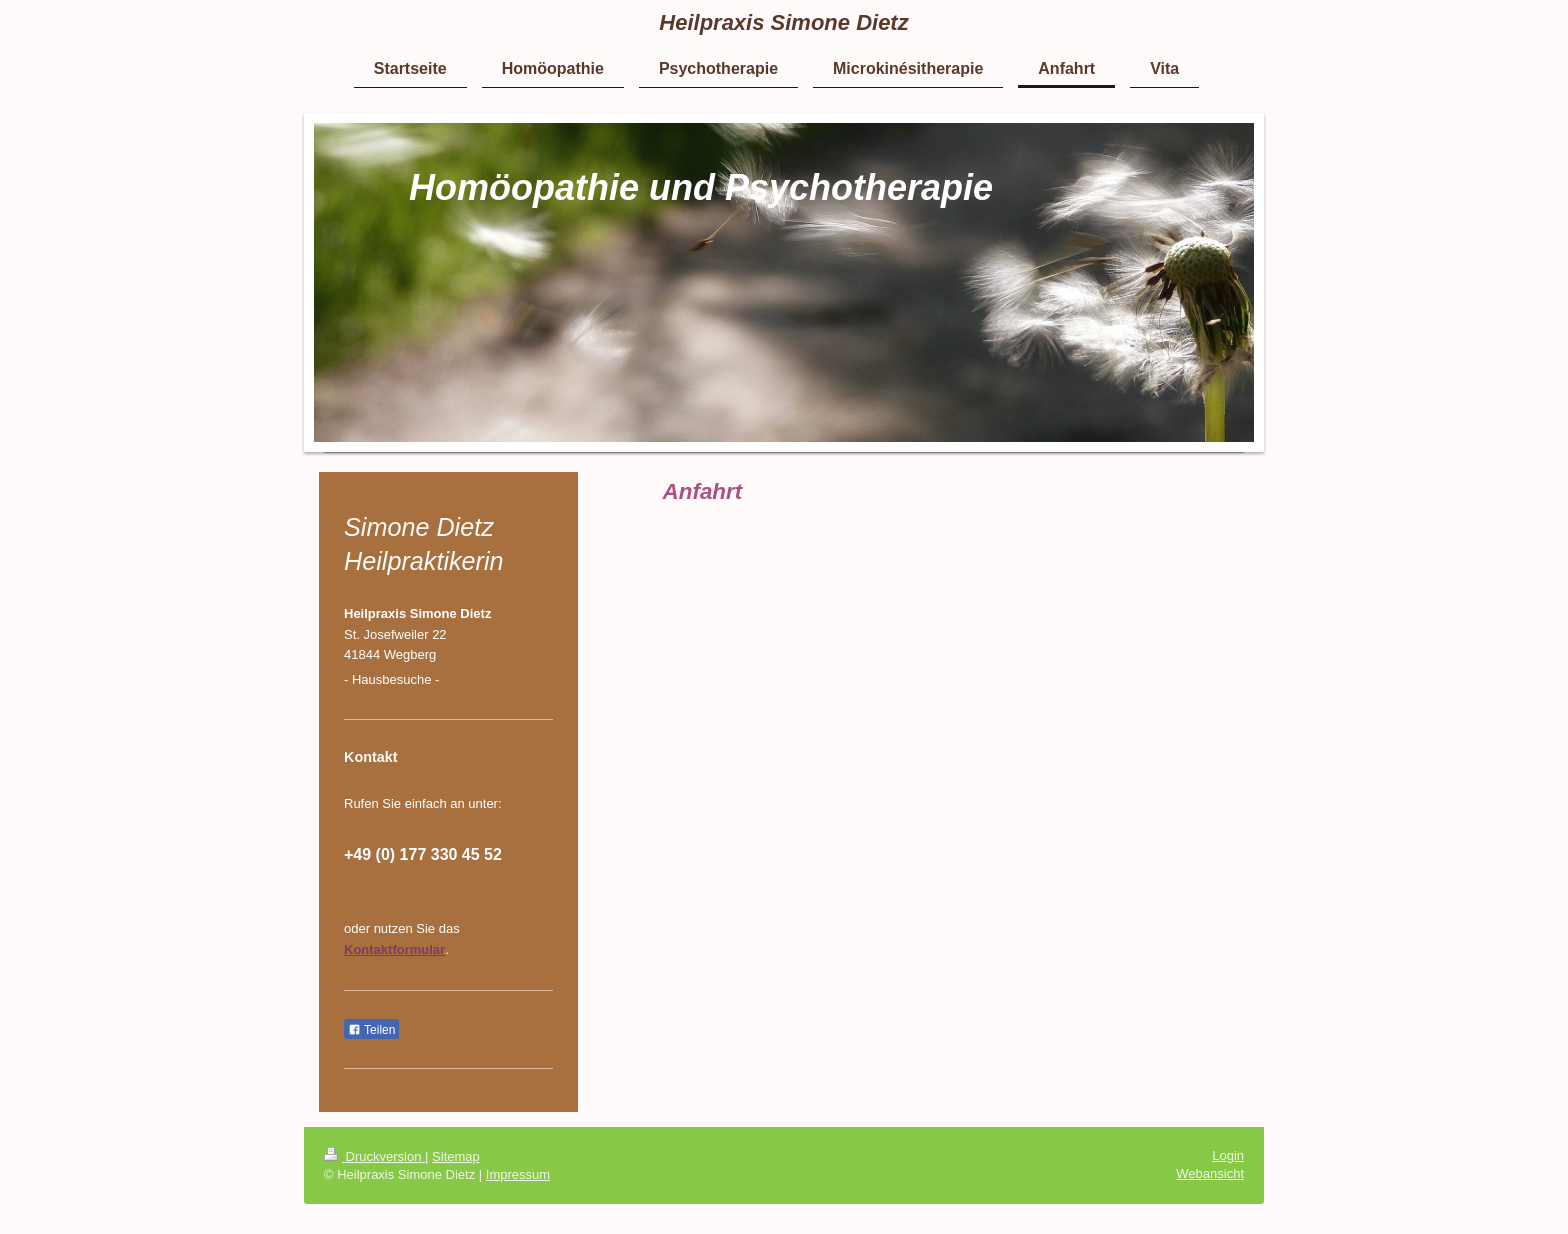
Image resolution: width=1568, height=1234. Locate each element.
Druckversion (374, 1156)
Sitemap (456, 1156)
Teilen (371, 1030)
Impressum (518, 1174)
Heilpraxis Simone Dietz (783, 22)
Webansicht (1210, 1173)
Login (1228, 1155)
